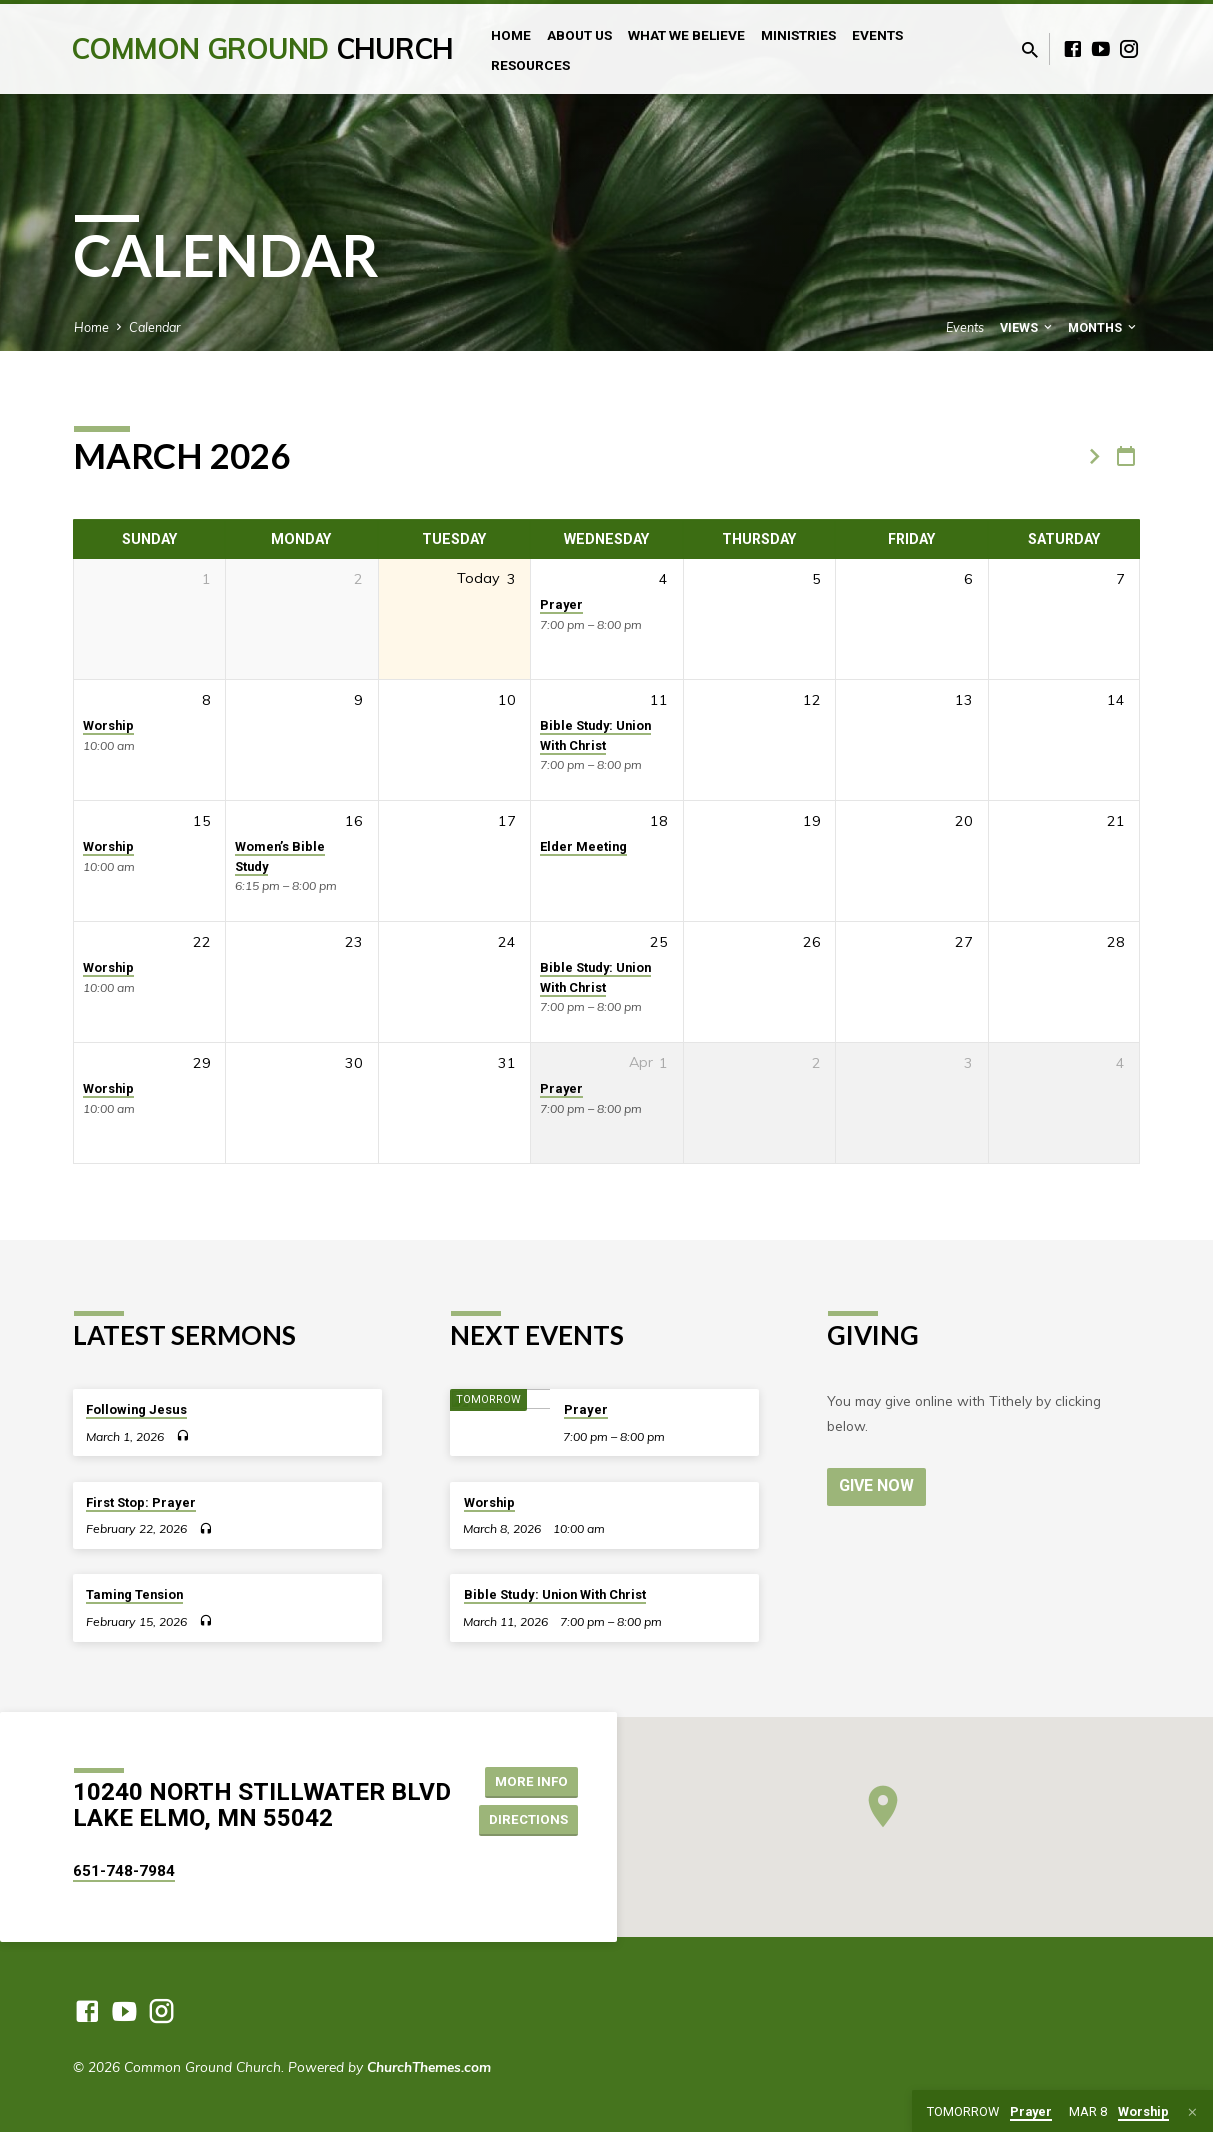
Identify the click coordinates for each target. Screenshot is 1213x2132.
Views (1027, 327)
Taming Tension (134, 1594)
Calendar (155, 327)
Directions (531, 1820)
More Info (533, 1780)
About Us (579, 35)
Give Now (878, 1485)
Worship (108, 725)
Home (511, 35)
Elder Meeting (583, 846)
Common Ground (262, 48)
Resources (530, 65)
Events (877, 35)
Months (1103, 327)
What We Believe (686, 35)
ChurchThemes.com (429, 2066)
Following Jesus (136, 1409)
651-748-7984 (124, 1871)
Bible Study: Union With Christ (555, 1594)
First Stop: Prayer (141, 1502)
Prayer (561, 604)
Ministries (798, 35)
